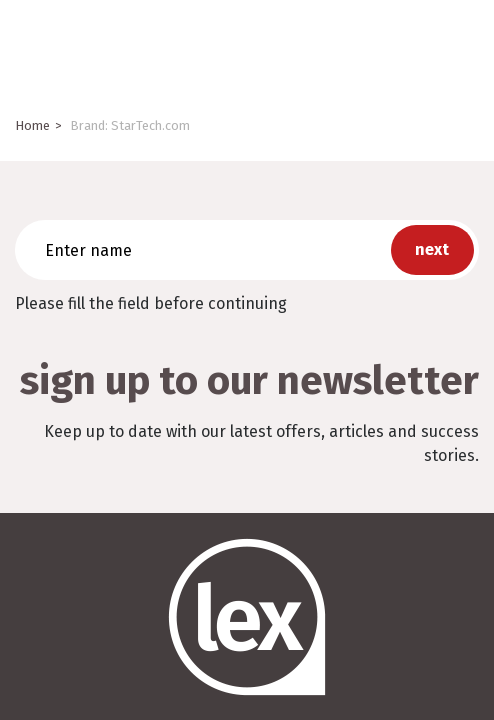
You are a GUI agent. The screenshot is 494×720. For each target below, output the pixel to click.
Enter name (20, 219)
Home (32, 125)
